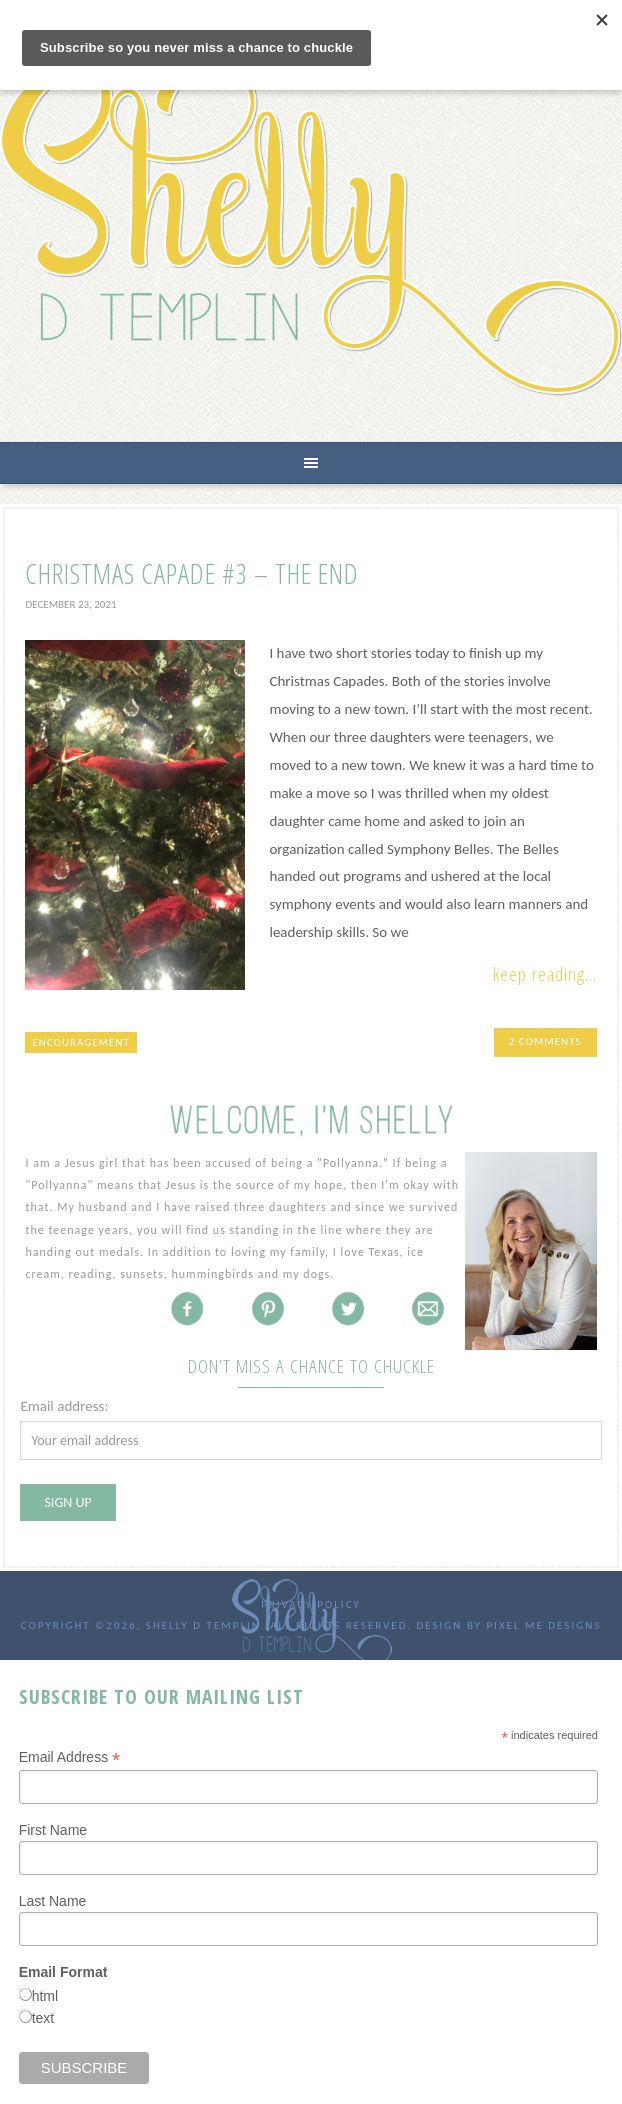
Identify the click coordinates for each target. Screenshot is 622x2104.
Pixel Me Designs (543, 1625)
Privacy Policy (311, 1604)
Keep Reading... (545, 974)
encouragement (80, 1042)
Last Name (53, 1901)
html (45, 1996)
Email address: (64, 1406)
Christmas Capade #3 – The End (192, 573)
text (43, 2018)
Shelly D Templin (311, 228)
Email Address (70, 1757)
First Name (53, 1830)
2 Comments (545, 1041)
